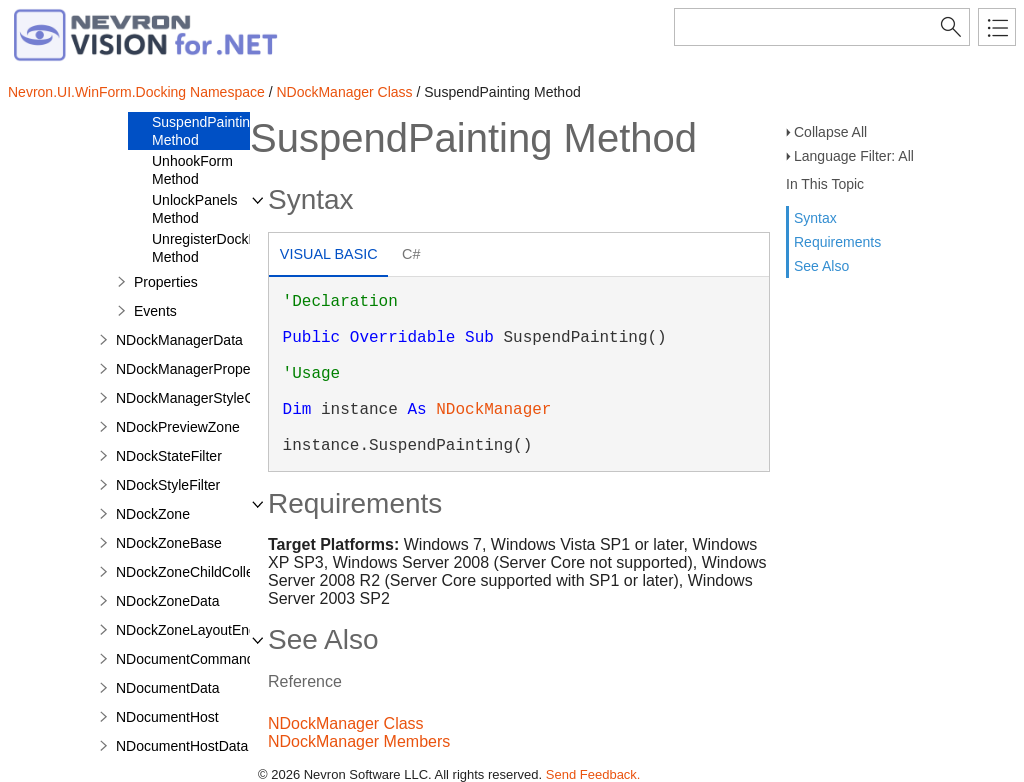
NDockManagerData (179, 340)
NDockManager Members (359, 741)
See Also (821, 266)
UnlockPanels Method (195, 209)
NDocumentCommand (185, 659)
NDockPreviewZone (178, 427)
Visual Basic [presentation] (329, 254)
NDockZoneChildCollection (199, 572)
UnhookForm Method (192, 170)
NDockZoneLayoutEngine (196, 630)
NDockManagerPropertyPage (207, 369)
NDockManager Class (344, 92)
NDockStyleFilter (168, 485)
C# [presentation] (411, 254)
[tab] (328, 256)
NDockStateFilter (169, 456)
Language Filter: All (854, 156)
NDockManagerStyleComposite (213, 398)
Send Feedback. (593, 774)
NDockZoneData (168, 601)
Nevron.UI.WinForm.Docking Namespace (136, 92)
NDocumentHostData (182, 746)
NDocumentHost (167, 717)
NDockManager (493, 410)
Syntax (815, 218)
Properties (166, 282)
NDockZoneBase (169, 543)
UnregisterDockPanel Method (218, 248)
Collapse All (830, 132)
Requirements (837, 242)
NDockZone (153, 514)
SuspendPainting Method (205, 131)
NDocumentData (168, 688)
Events (155, 311)
